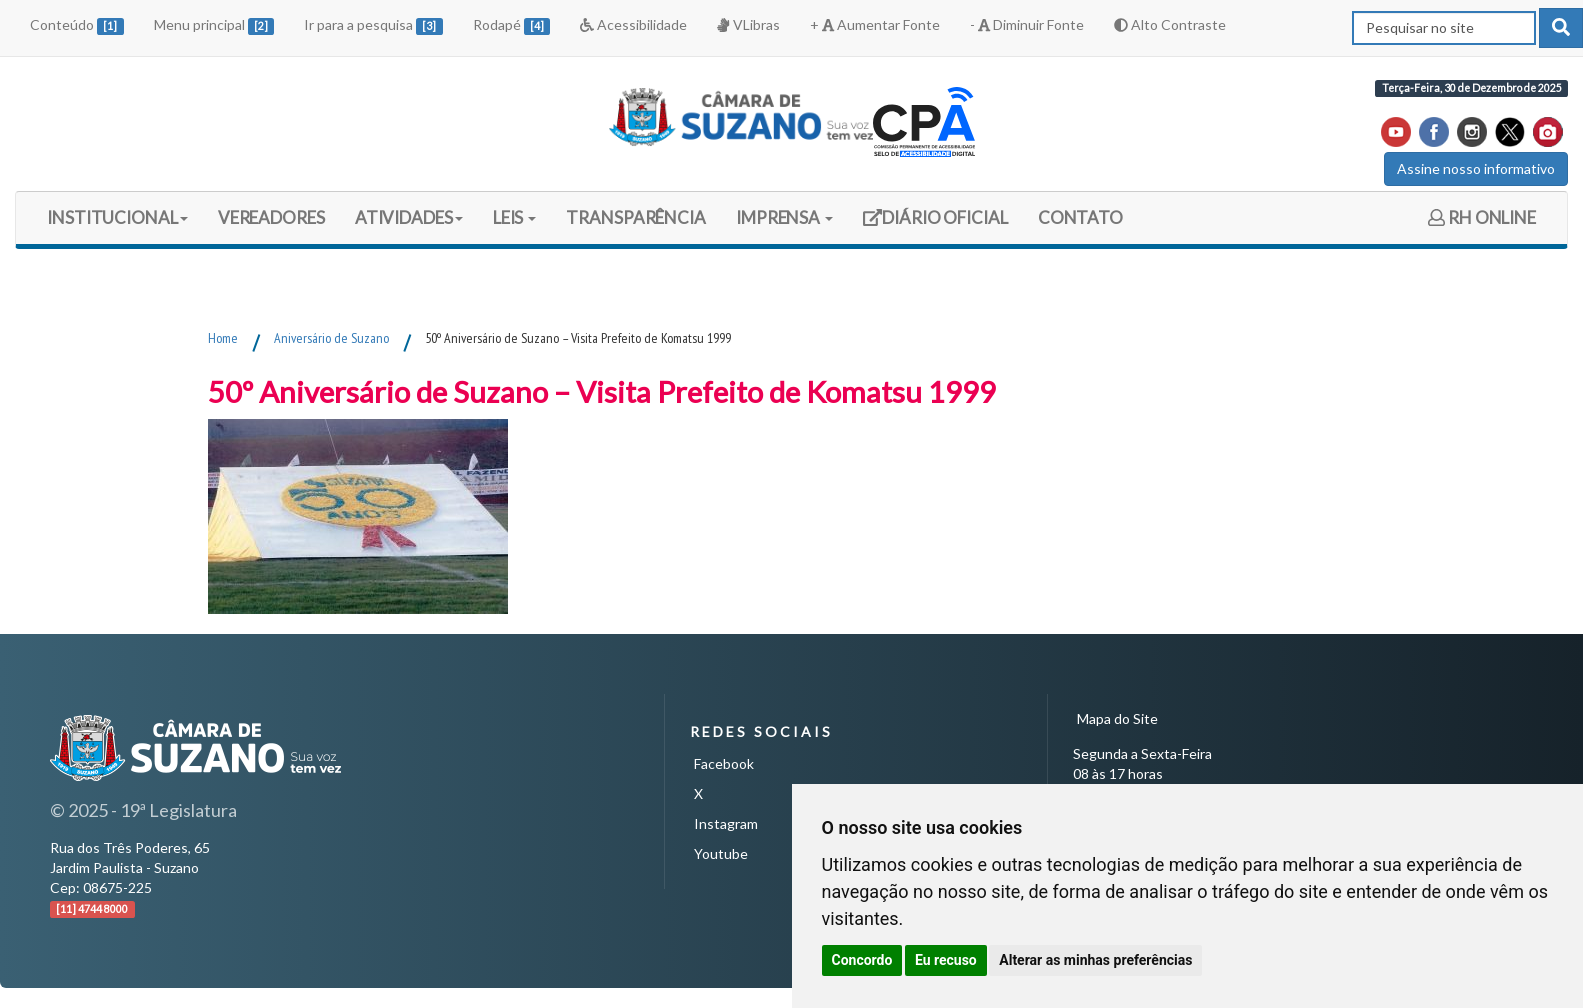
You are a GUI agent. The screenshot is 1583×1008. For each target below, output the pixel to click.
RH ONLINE (1482, 217)
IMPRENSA (784, 217)
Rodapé (512, 25)
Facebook (724, 763)
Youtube (721, 853)
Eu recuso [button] (946, 960)
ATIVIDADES (409, 217)
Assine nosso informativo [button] (1476, 168)
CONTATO (1080, 217)
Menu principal (214, 25)
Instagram (726, 823)
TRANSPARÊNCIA (636, 217)
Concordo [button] (862, 960)
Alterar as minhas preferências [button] (1095, 960)
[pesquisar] (1561, 28)
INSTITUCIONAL (117, 217)
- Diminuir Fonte (1027, 24)
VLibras (748, 24)
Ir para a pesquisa (373, 25)
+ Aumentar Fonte (875, 24)
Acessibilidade (633, 24)
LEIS (515, 217)
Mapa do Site (1117, 718)
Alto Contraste (1170, 24)
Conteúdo (77, 25)
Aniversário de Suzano (331, 338)
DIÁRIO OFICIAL (935, 224)
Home (223, 338)
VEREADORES (271, 217)
